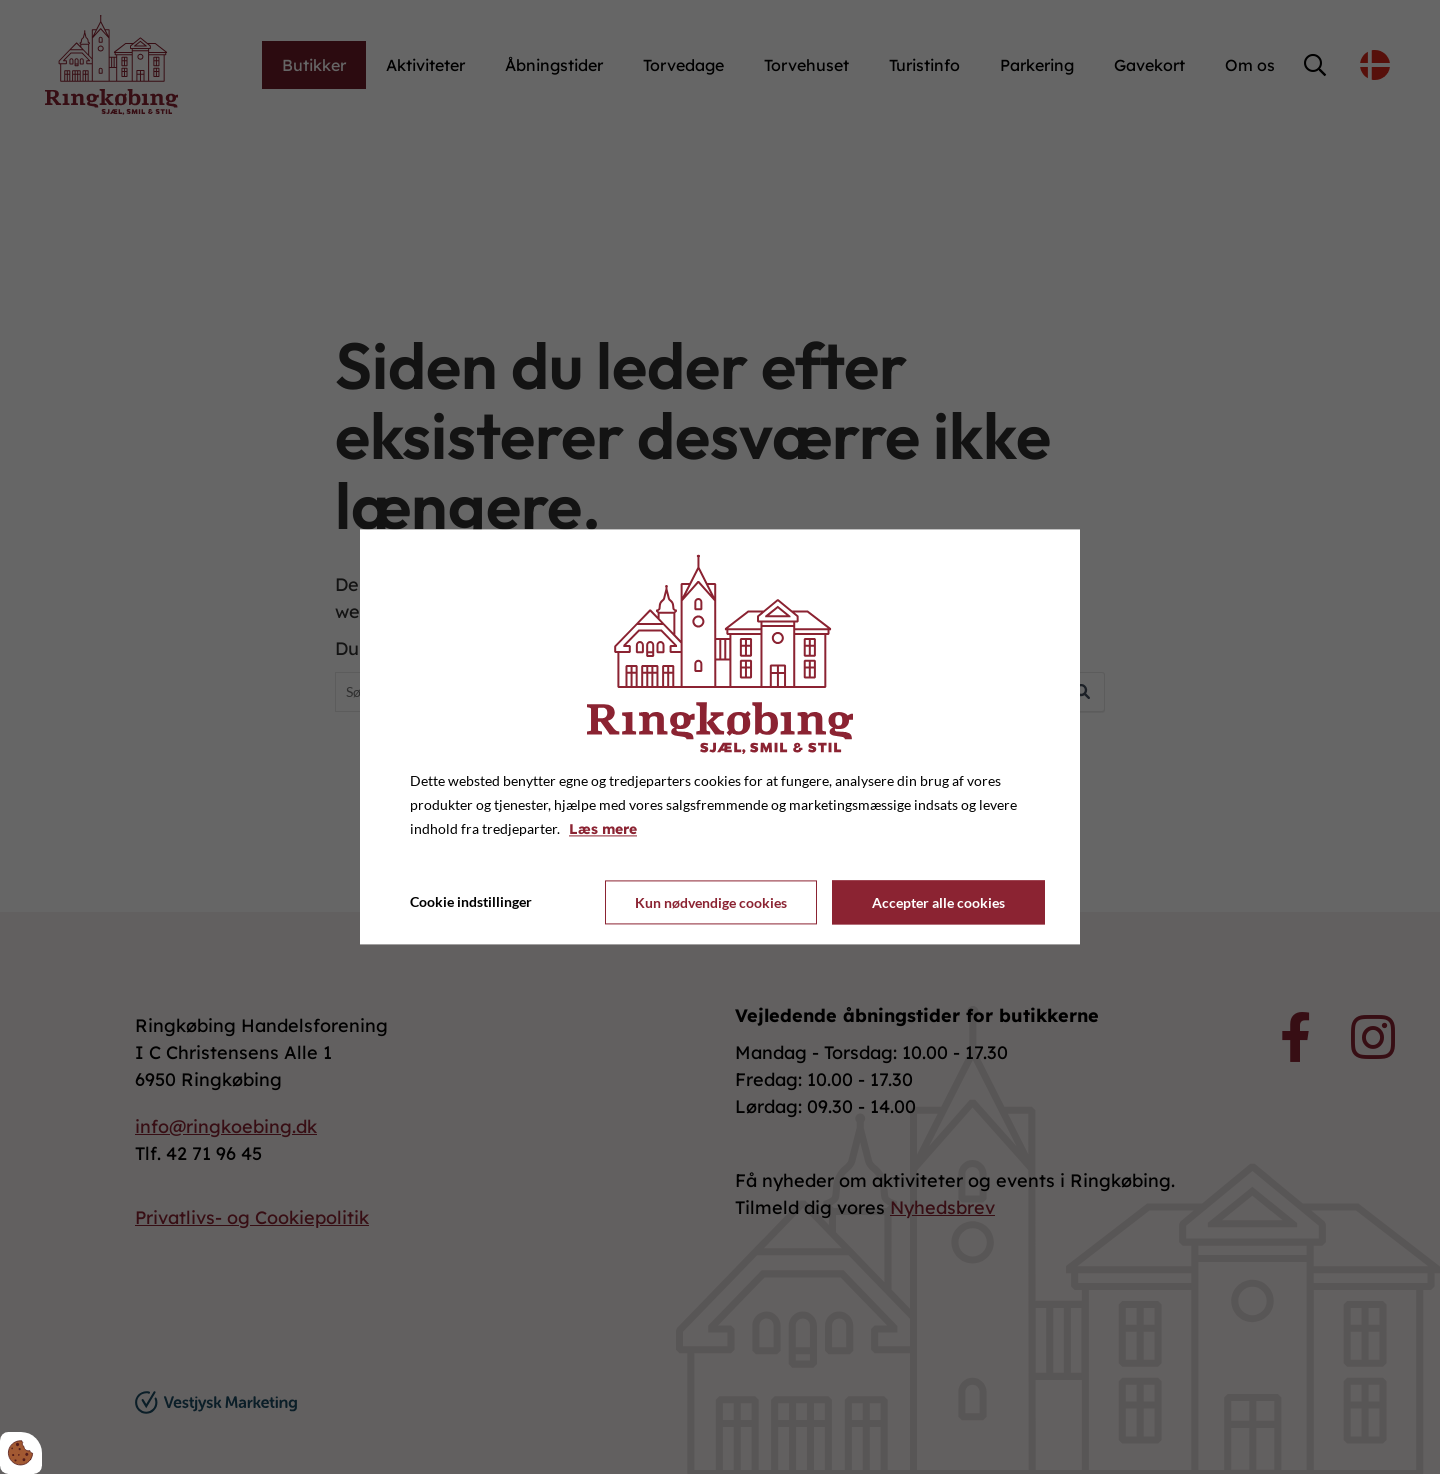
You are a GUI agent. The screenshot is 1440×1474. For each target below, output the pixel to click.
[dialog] (720, 736)
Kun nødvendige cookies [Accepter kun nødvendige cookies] (711, 902)
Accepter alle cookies (938, 902)
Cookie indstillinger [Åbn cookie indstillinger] (471, 902)
